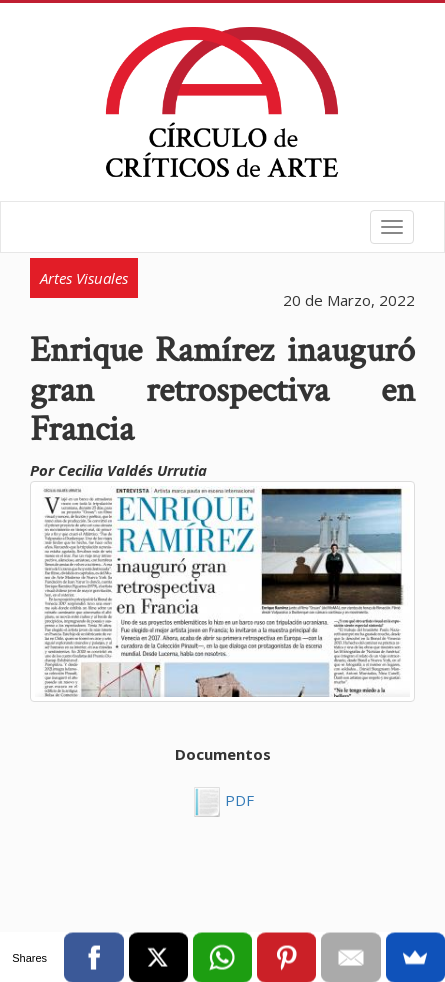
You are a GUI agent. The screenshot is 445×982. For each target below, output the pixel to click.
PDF (237, 800)
